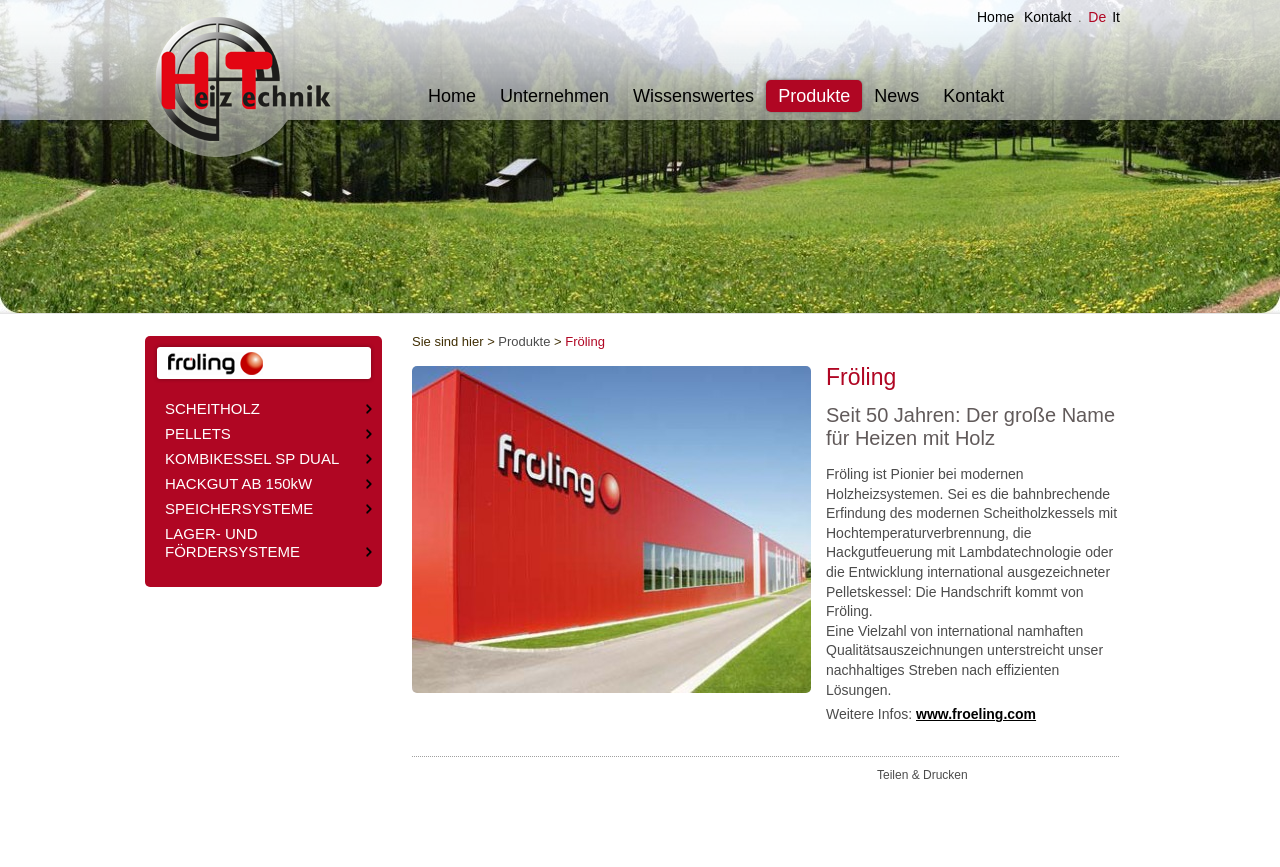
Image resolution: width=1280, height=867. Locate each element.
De (1097, 17)
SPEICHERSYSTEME (268, 508)
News (896, 96)
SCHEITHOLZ (268, 408)
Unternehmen (554, 96)
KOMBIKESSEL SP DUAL (268, 458)
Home (995, 17)
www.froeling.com (976, 714)
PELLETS (268, 433)
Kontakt (1047, 17)
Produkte (814, 96)
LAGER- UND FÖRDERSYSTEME (268, 542)
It (1116, 17)
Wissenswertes (693, 96)
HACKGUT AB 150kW (268, 483)
